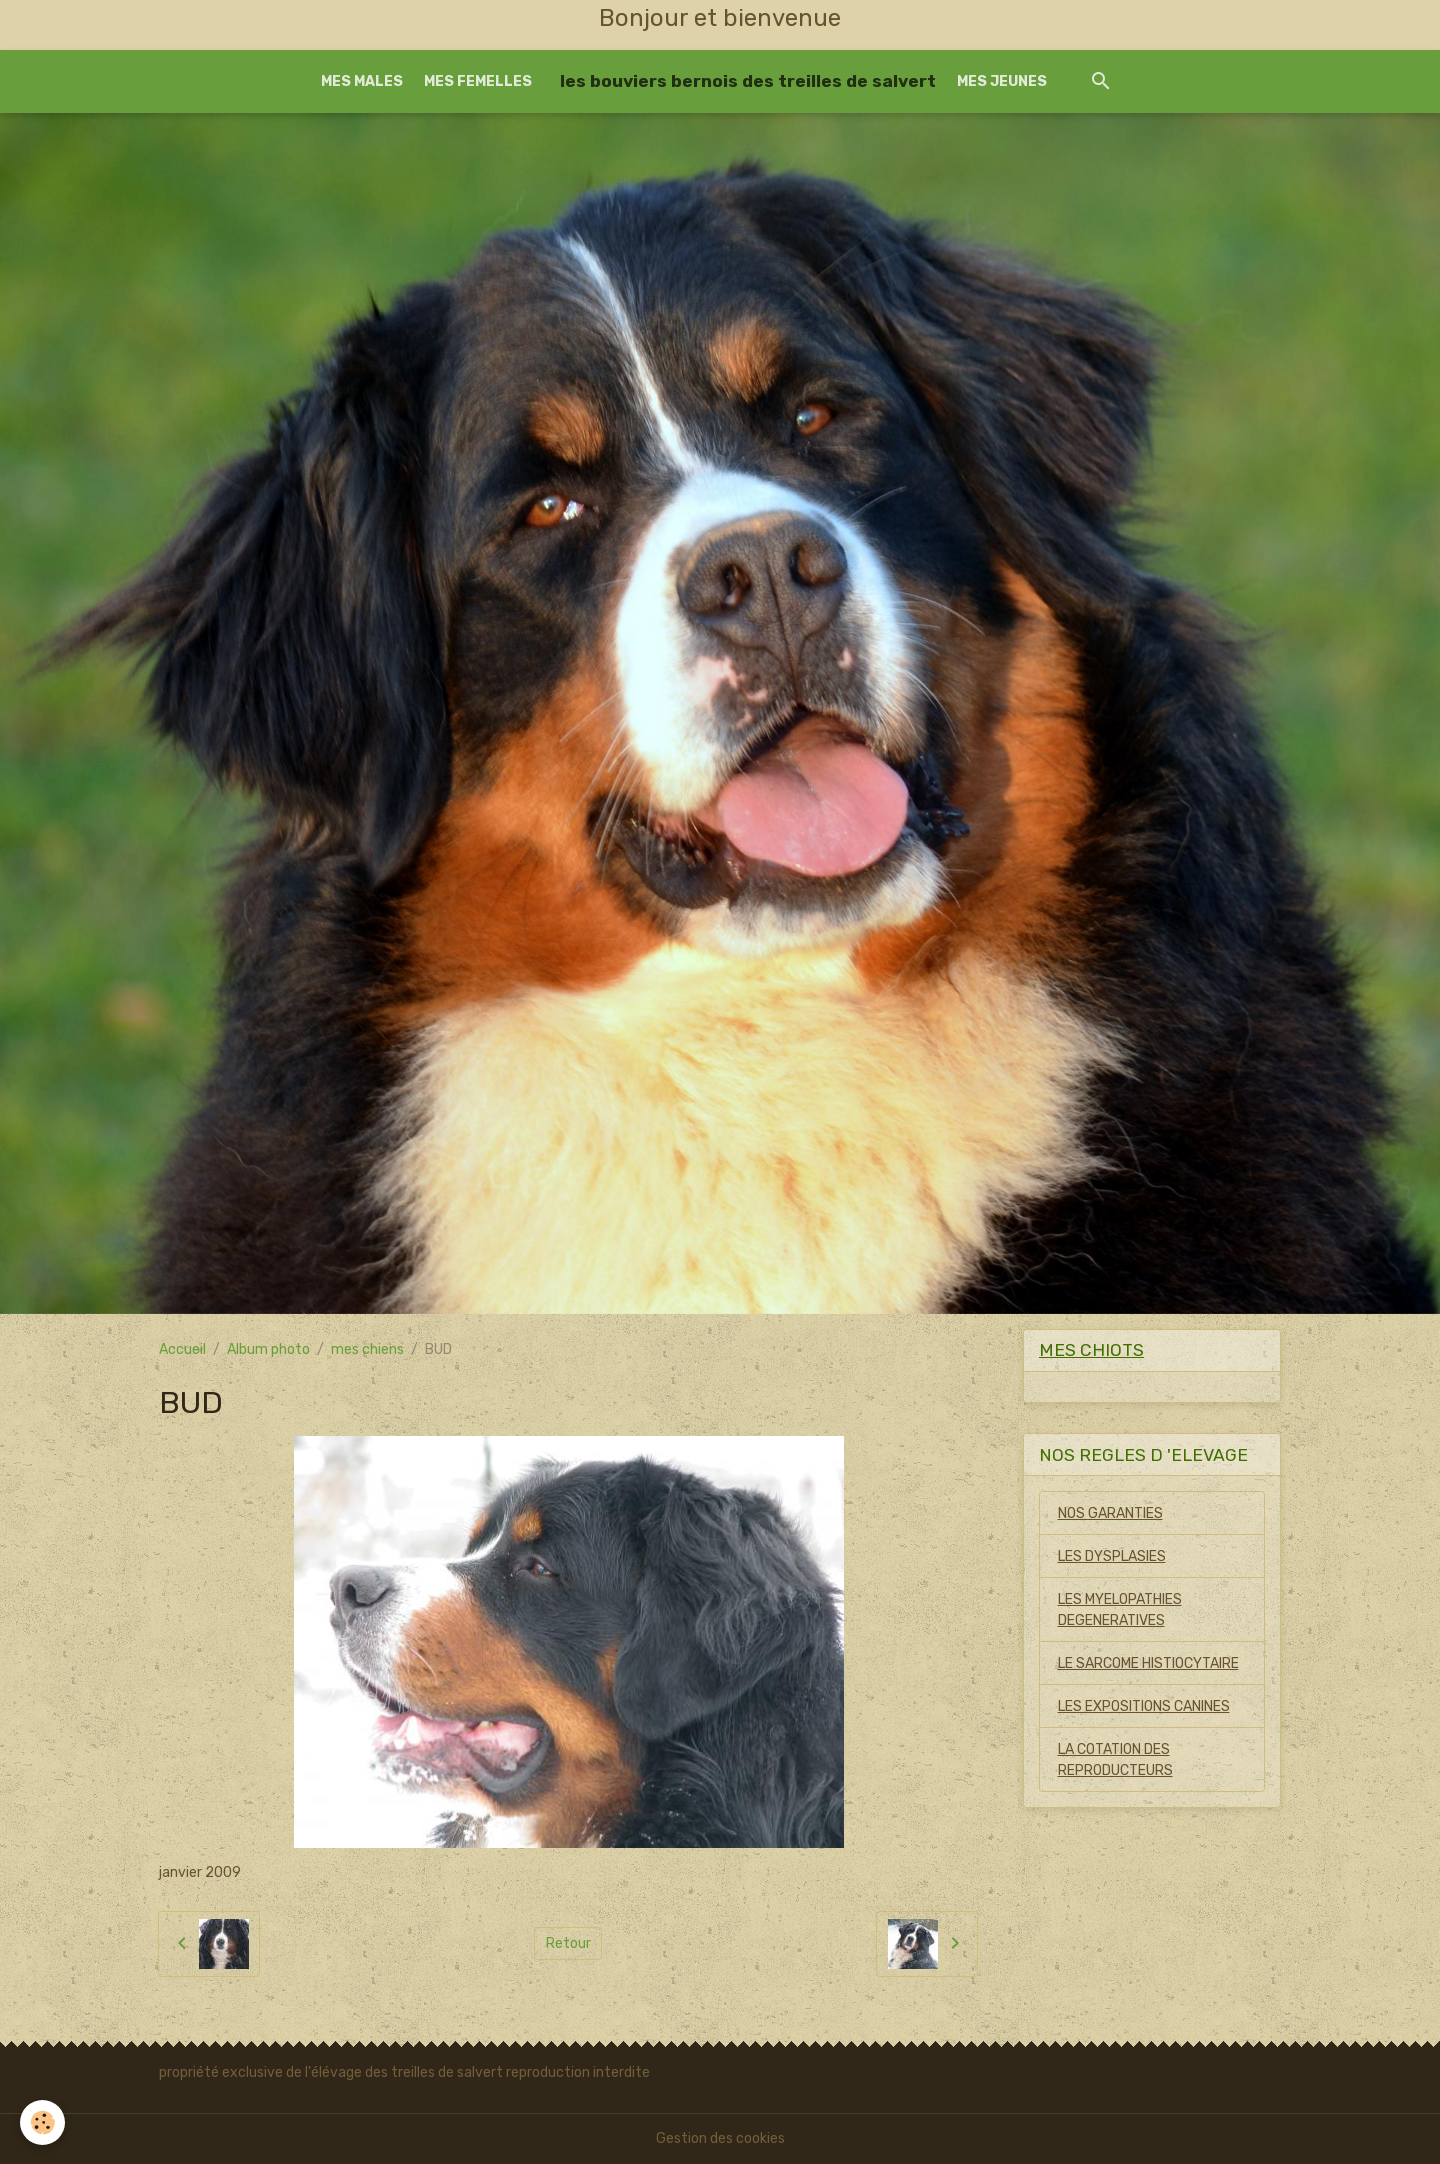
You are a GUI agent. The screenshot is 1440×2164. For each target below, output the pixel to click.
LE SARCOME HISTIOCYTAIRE (1148, 1663)
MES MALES (362, 81)
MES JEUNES (1002, 81)
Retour (568, 1943)
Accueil (182, 1349)
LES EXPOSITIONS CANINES (1144, 1706)
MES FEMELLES (478, 81)
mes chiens (367, 1349)
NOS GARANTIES (1110, 1513)
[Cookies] (42, 2122)
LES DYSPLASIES (1112, 1556)
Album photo (268, 1349)
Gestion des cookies (720, 2138)
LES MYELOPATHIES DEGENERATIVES (1120, 1610)
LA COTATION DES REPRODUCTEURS (1115, 1760)
